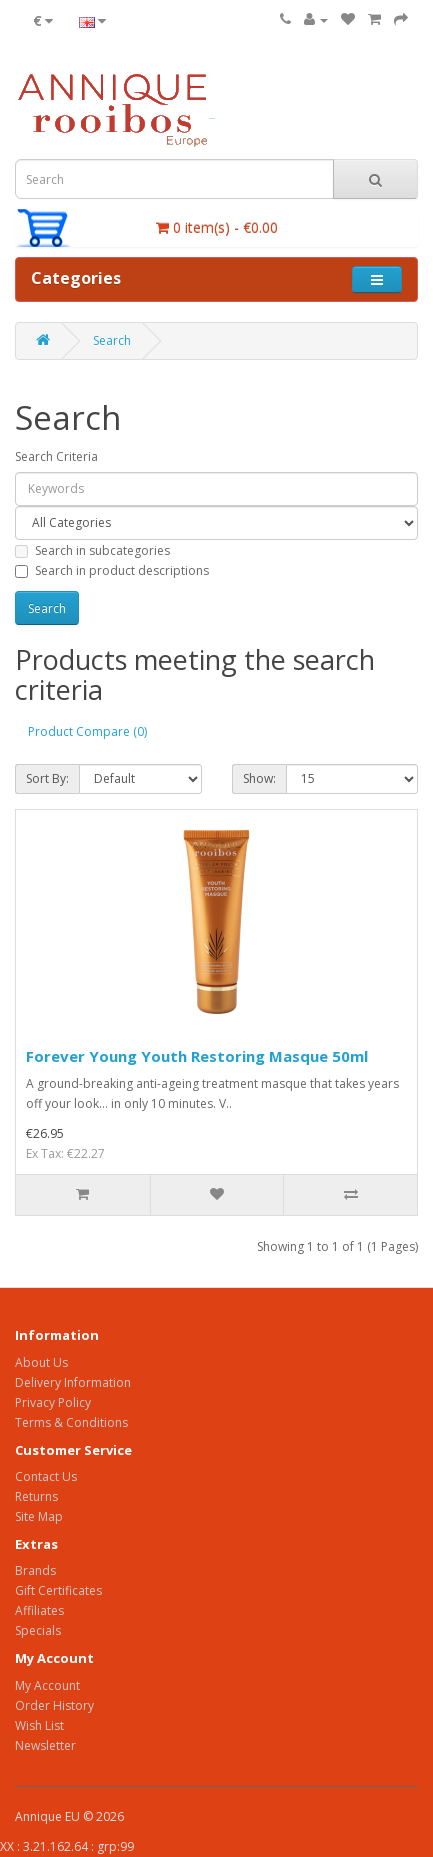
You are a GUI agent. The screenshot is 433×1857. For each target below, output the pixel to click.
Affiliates (39, 1610)
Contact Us (46, 1476)
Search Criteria (56, 456)
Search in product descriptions (112, 570)
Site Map (39, 1516)
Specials (38, 1630)
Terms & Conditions (71, 1422)
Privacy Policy (53, 1402)
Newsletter (45, 1745)
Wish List (39, 1725)
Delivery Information (73, 1382)
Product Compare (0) (87, 731)
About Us (41, 1362)
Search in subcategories (92, 550)
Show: (259, 778)
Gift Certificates (58, 1590)
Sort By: (47, 778)
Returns (36, 1496)
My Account (47, 1685)
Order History (54, 1705)
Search (112, 340)
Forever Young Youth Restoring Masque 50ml (197, 1056)
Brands (35, 1570)
